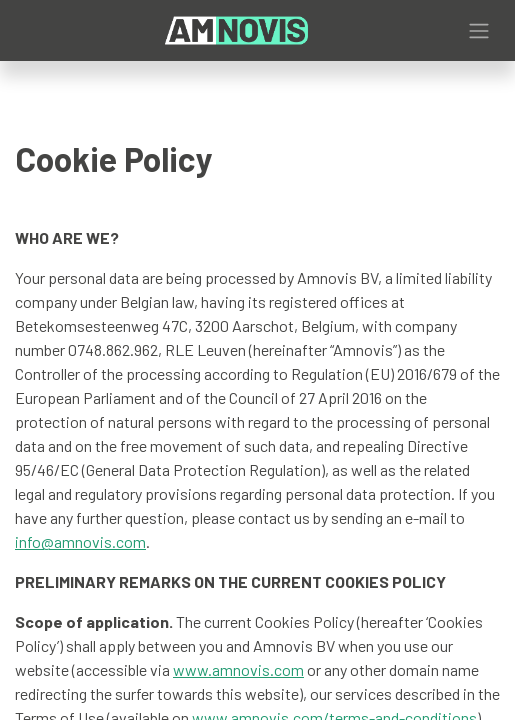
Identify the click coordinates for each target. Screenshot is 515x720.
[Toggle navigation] (479, 31)
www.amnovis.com (238, 669)
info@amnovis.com (80, 541)
